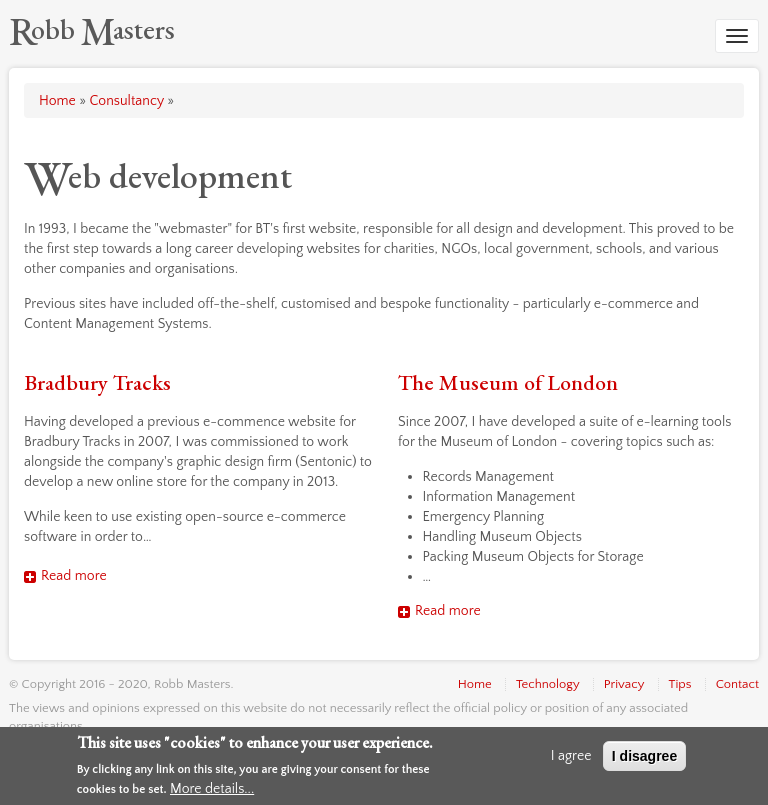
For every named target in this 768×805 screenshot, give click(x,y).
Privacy (624, 684)
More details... (212, 789)
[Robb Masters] (92, 29)
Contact (737, 684)
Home (57, 101)
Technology (548, 684)
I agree (571, 756)
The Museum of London (508, 382)
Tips (680, 684)
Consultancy (126, 101)
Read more (74, 576)
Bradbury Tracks (97, 382)
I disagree (644, 756)
